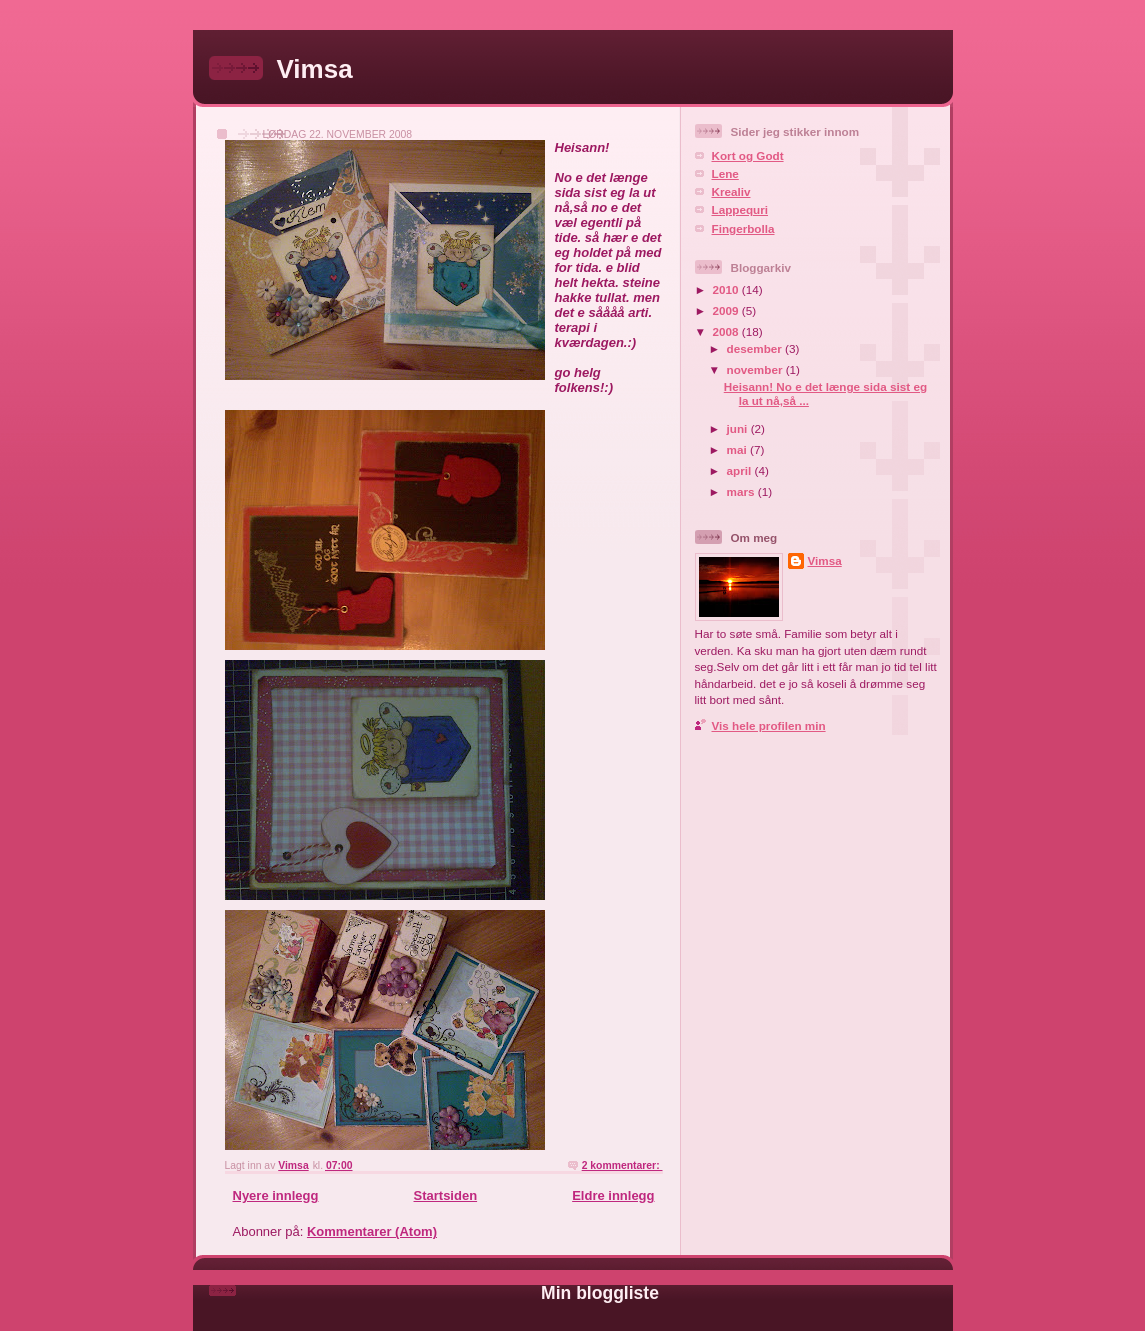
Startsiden (446, 1195)
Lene (725, 173)
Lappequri (740, 209)
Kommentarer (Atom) (372, 1231)
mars (742, 491)
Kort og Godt (748, 155)
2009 (727, 310)
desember (756, 348)
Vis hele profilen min (769, 725)
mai (738, 449)
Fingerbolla (743, 228)
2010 (727, 289)
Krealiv (731, 191)
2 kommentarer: (622, 1165)
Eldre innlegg (613, 1195)
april (741, 470)
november (756, 369)
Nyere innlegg (276, 1195)
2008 (727, 331)
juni (739, 428)
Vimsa (315, 69)
